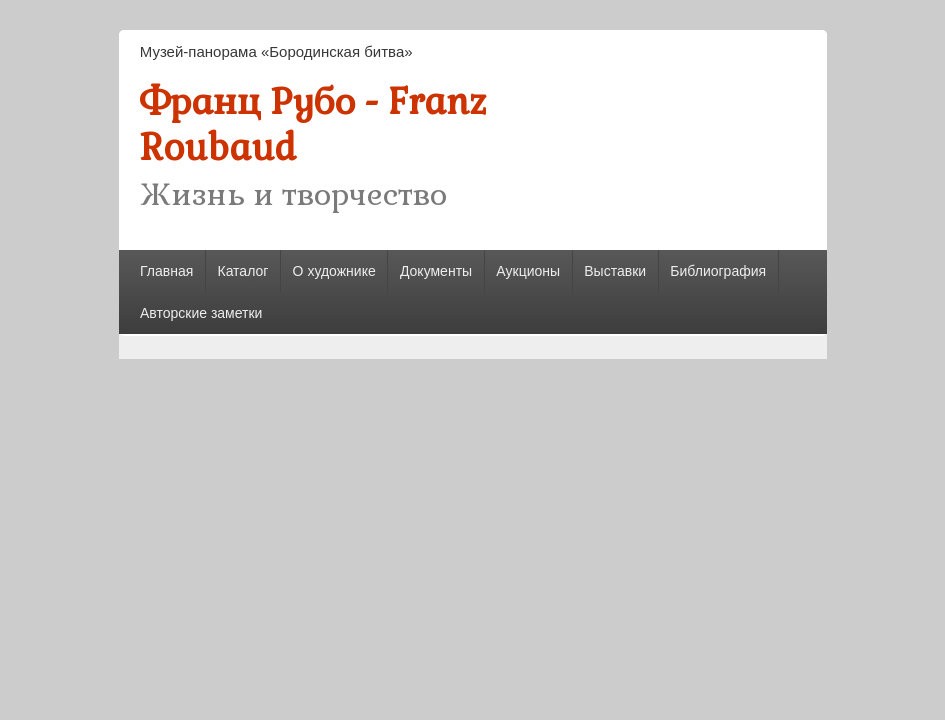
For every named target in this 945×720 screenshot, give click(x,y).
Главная (166, 271)
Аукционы (528, 271)
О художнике (334, 271)
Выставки (615, 271)
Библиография (718, 271)
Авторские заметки (201, 313)
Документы (436, 271)
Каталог (242, 271)
